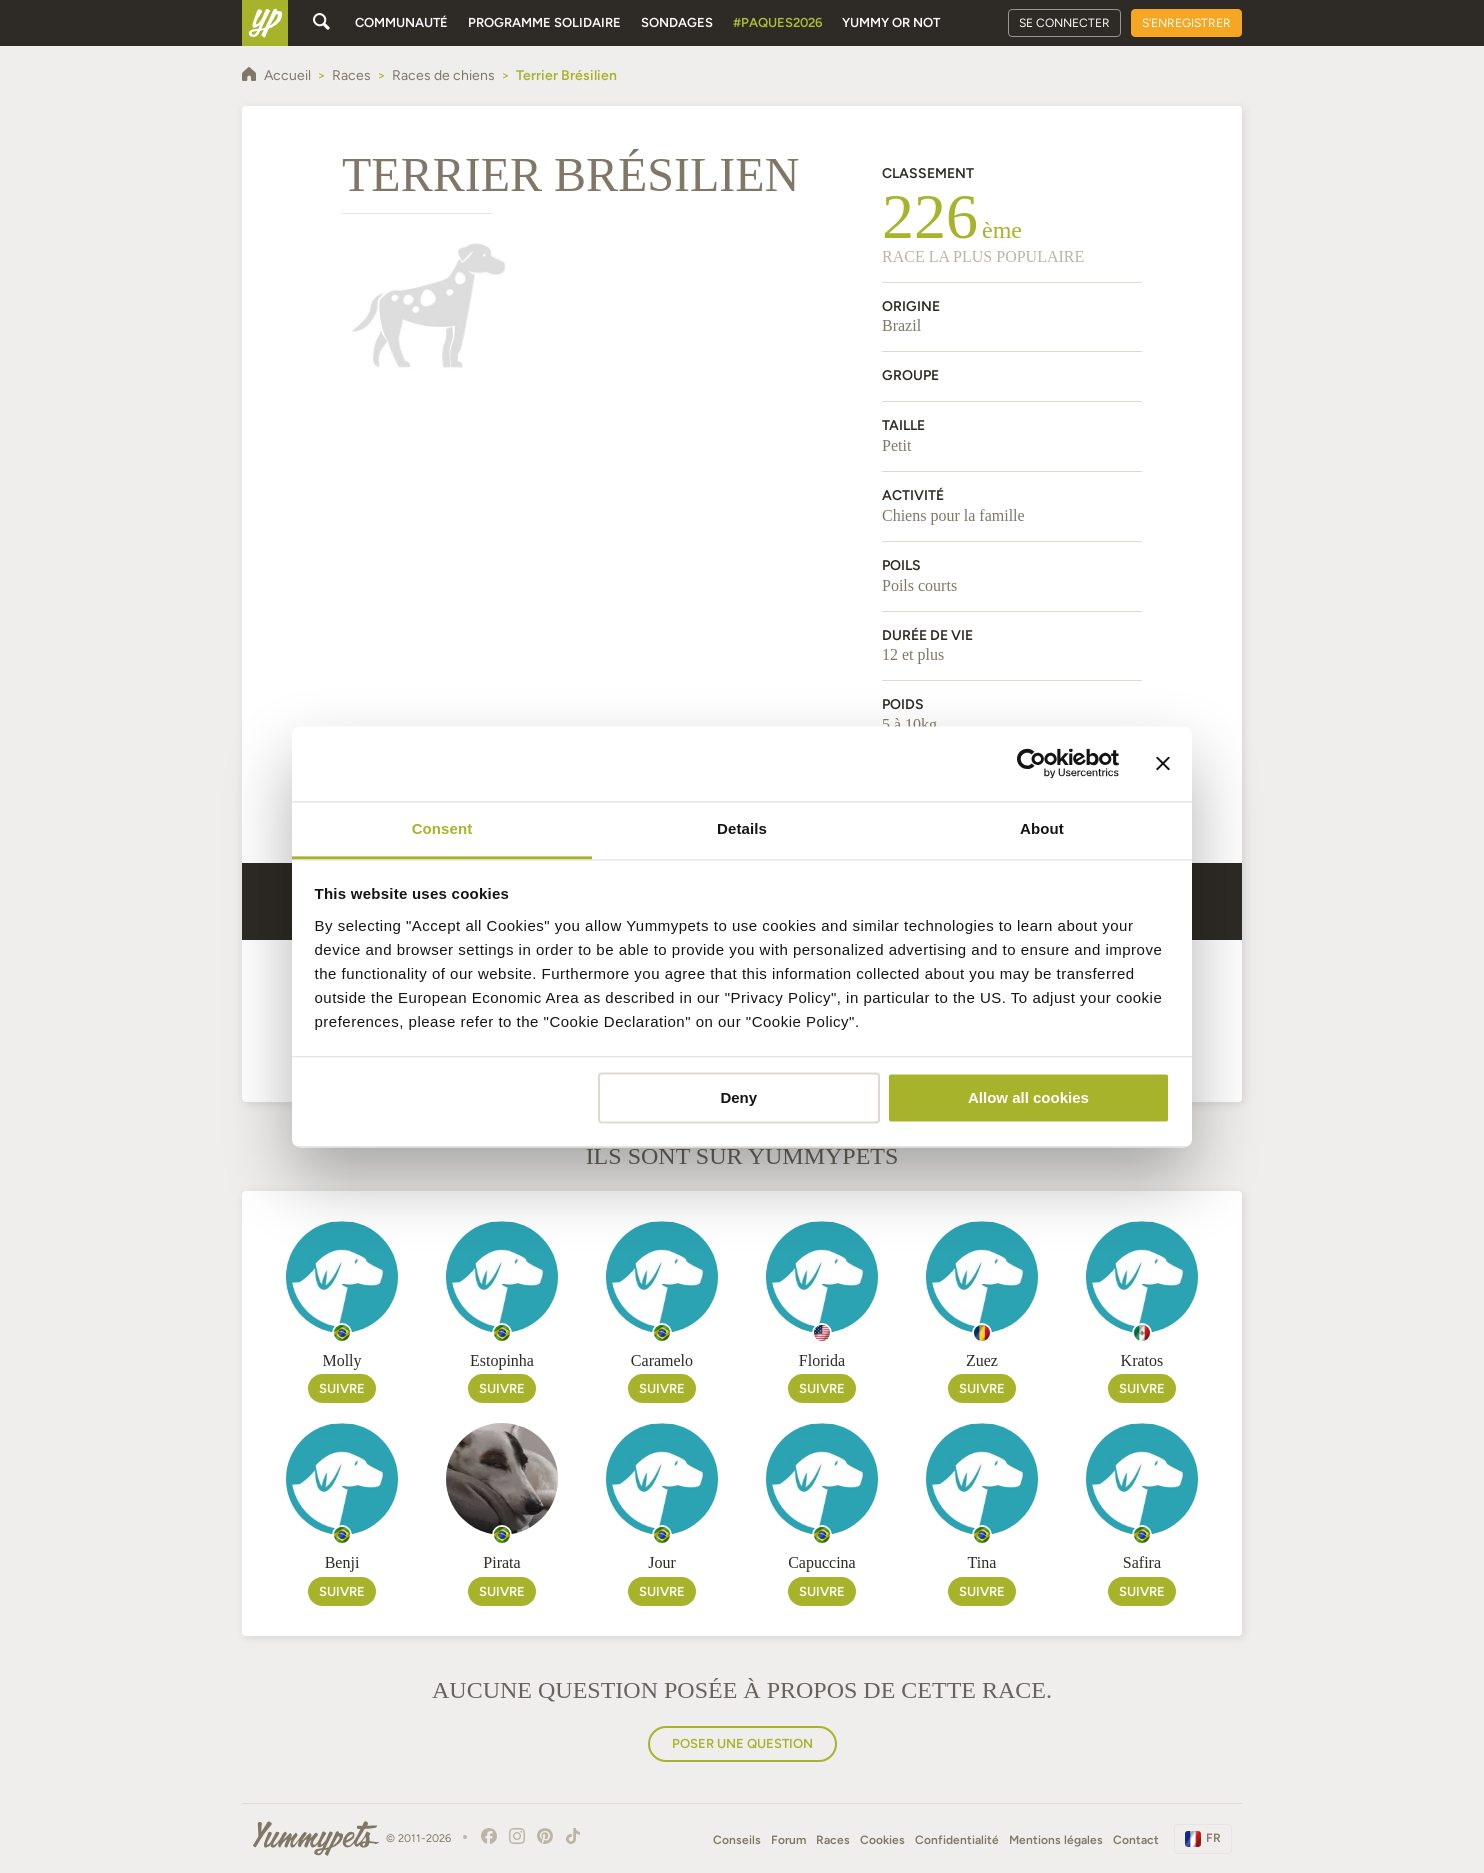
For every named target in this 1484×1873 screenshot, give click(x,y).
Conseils (737, 1840)
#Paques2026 (777, 22)
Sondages (677, 22)
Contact (1136, 1840)
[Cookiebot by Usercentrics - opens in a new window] (1031, 763)
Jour (662, 1562)
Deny (738, 1097)
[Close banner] (1163, 763)
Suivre (342, 1388)
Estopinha (502, 1360)
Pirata (501, 1562)
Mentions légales (1056, 1840)
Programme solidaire (544, 22)
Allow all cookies (1028, 1097)
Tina (982, 1562)
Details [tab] (742, 828)
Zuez (982, 1360)
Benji (342, 1562)
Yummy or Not (891, 22)
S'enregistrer (1186, 23)
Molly (341, 1360)
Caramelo (662, 1360)
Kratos (1142, 1360)
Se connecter (1064, 23)
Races (833, 1840)
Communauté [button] (401, 22)
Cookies (882, 1840)
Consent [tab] (442, 828)
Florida (822, 1360)
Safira (1142, 1562)
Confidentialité (957, 1840)
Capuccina (822, 1562)
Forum (788, 1840)
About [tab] (1042, 828)
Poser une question (742, 1743)
